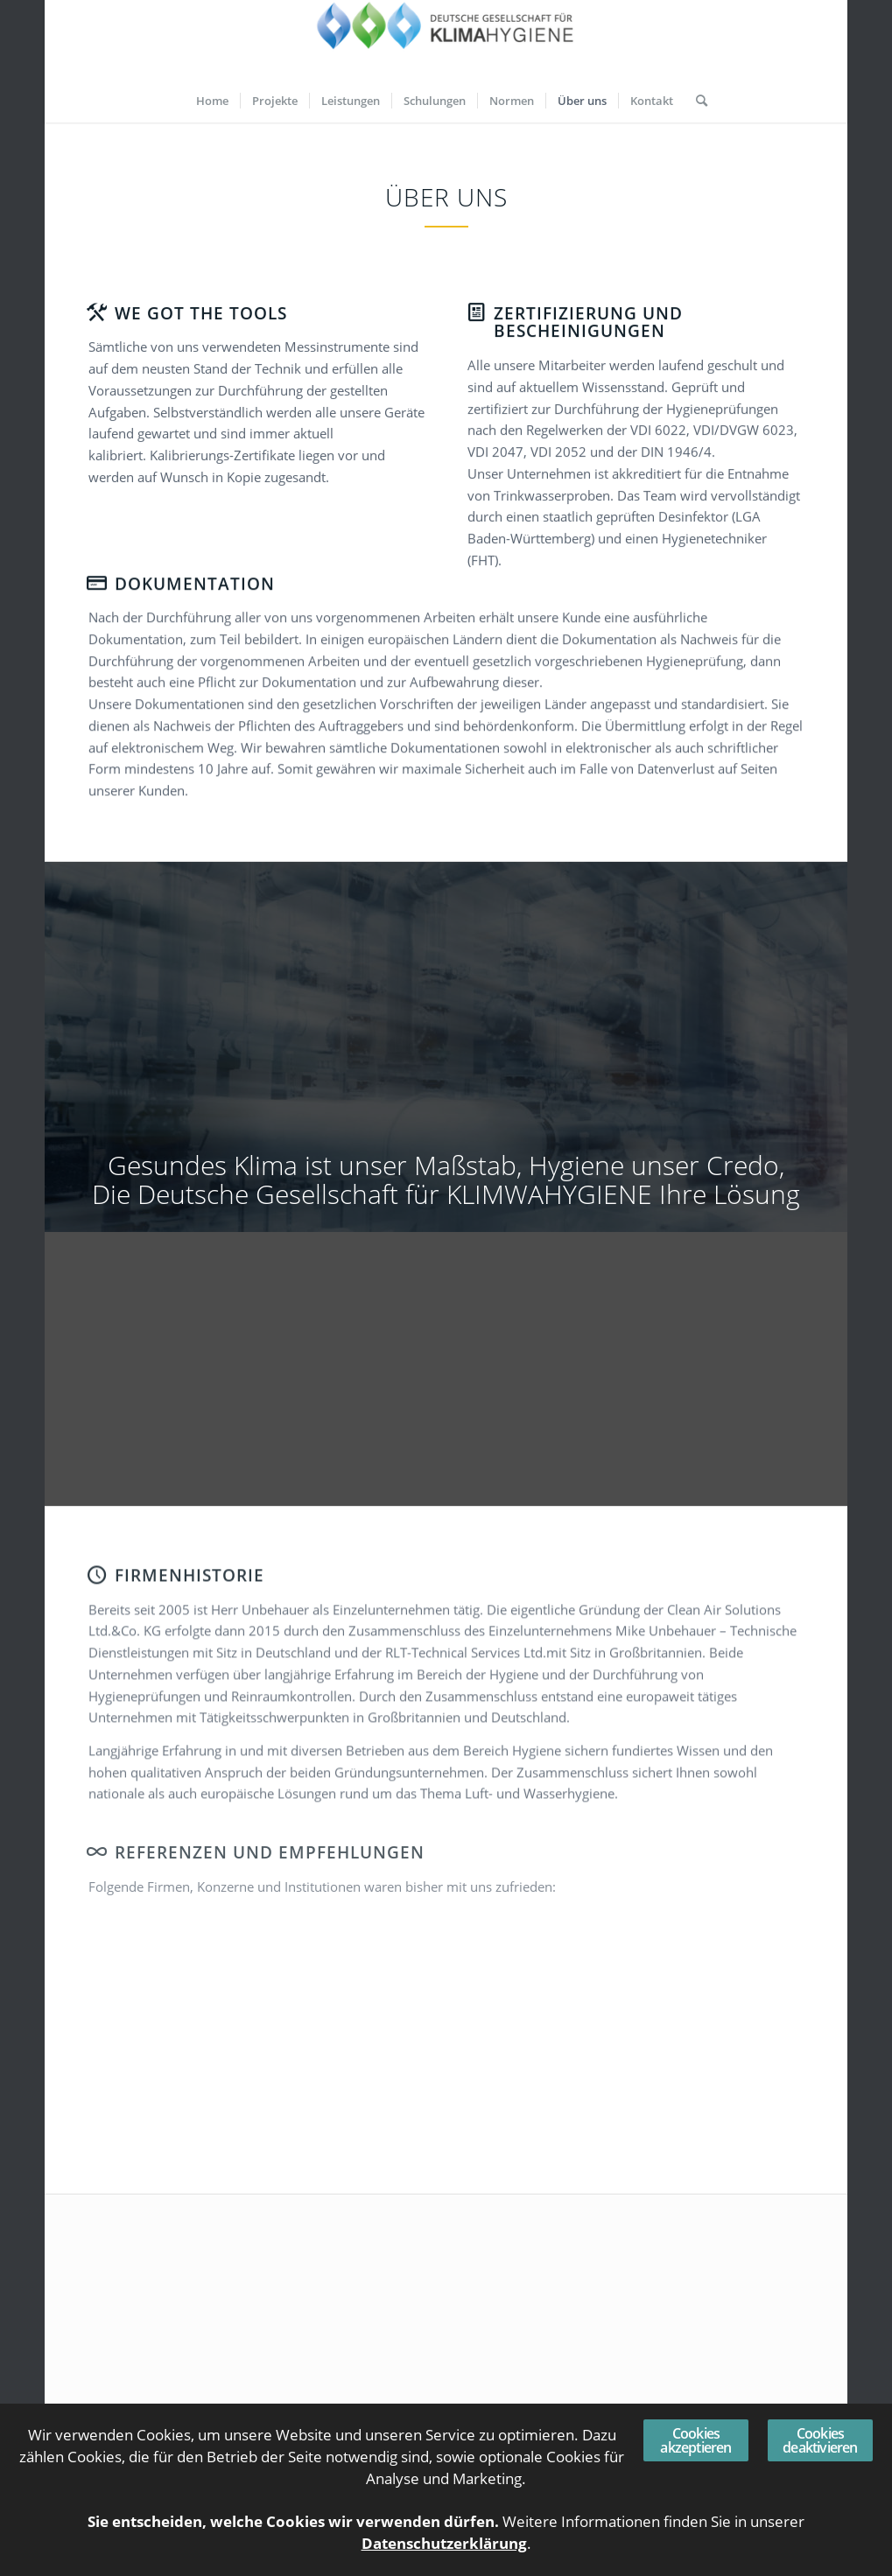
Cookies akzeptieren (695, 2440)
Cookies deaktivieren (820, 2440)
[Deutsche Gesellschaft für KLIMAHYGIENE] (446, 39)
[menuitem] (212, 100)
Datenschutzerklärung (444, 2543)
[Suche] (696, 100)
